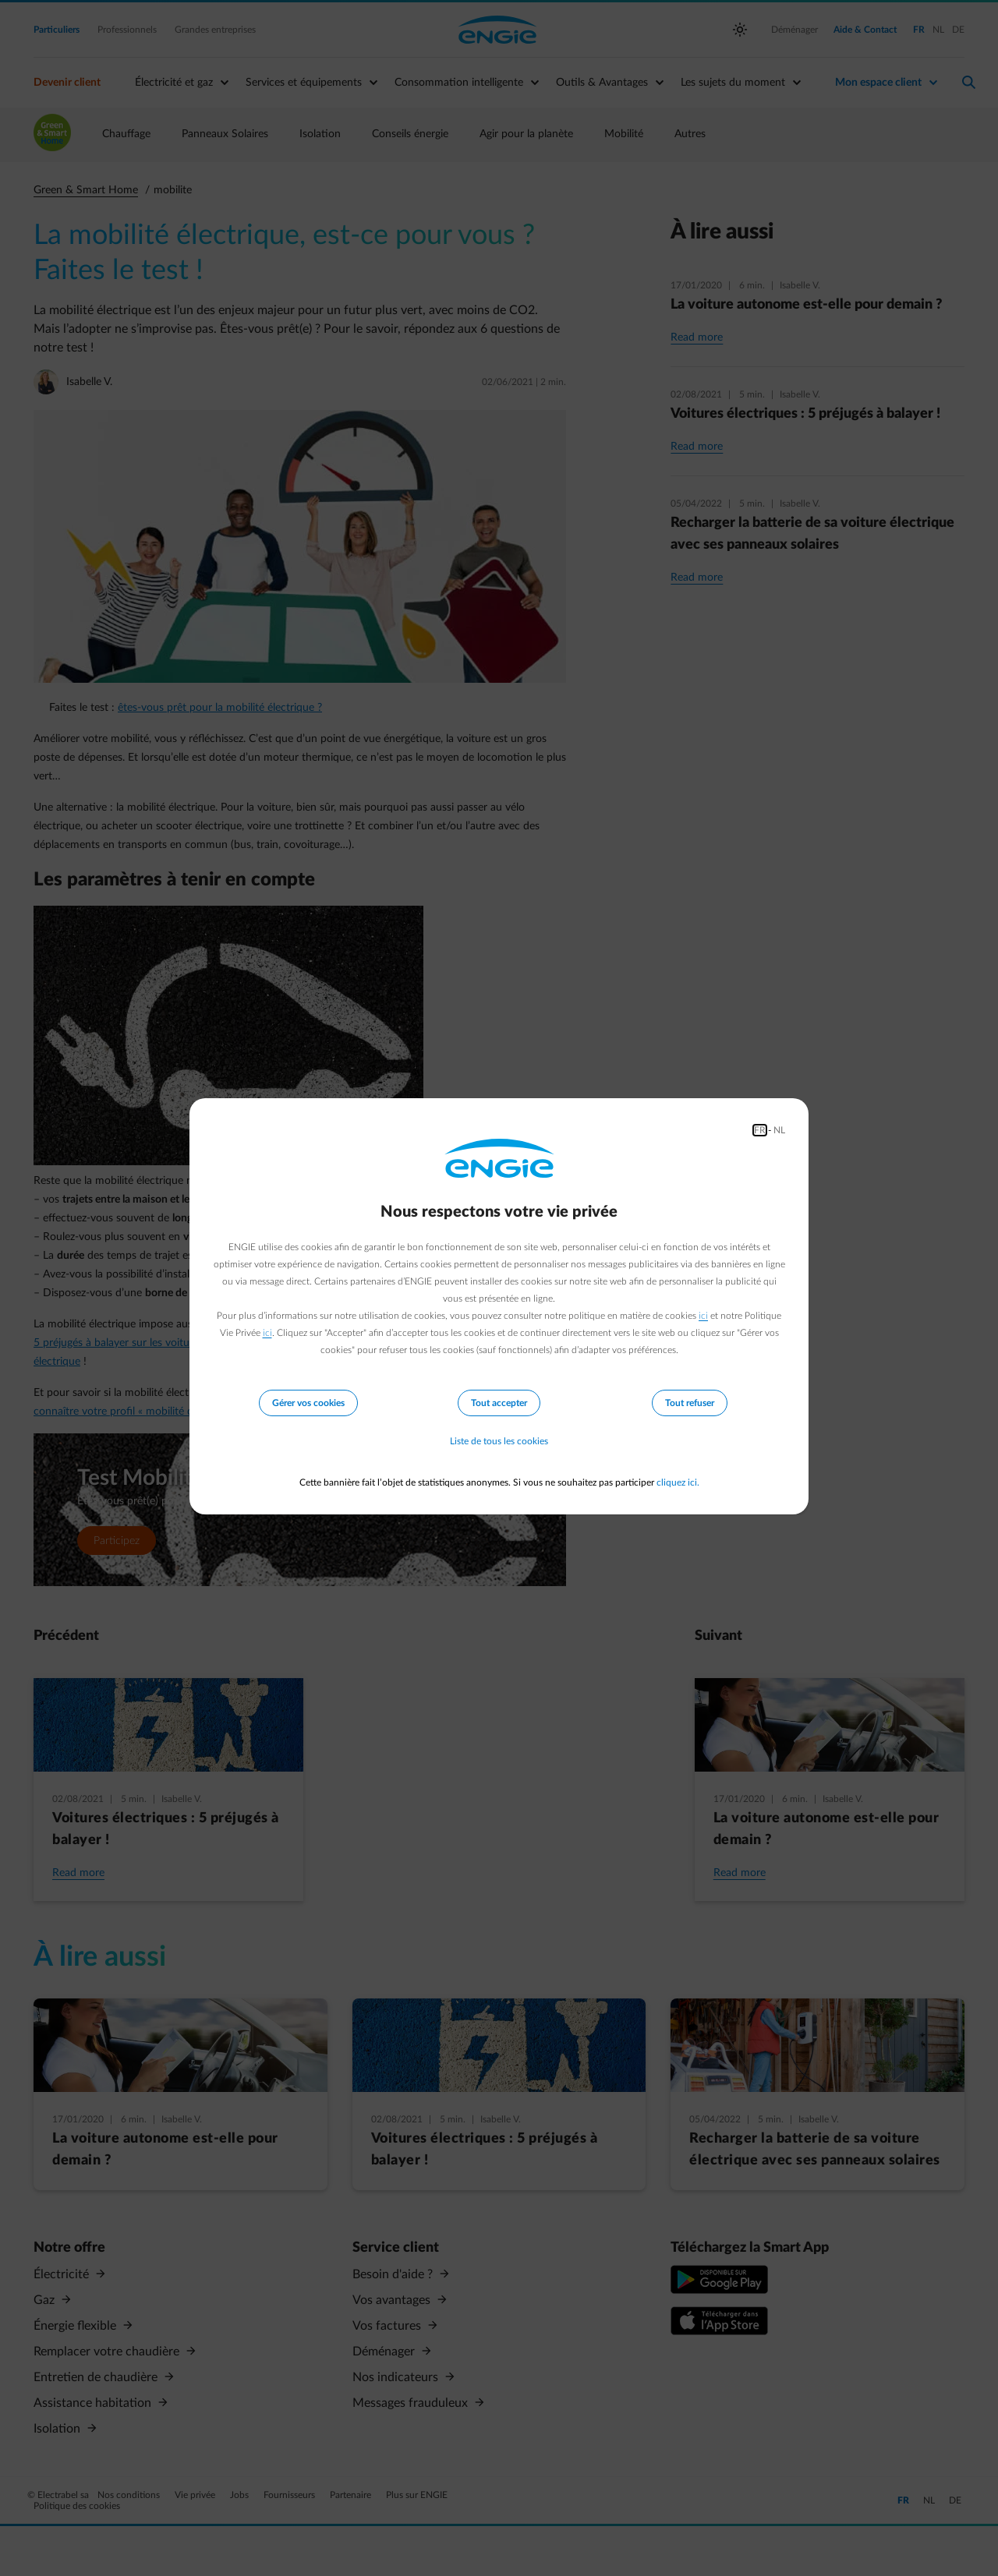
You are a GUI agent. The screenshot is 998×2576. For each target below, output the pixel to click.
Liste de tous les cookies (499, 1442)
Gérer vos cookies (308, 1403)
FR (760, 1130)
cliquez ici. (677, 1482)
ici (703, 1315)
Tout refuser (689, 1403)
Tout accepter (499, 1403)
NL (779, 1130)
